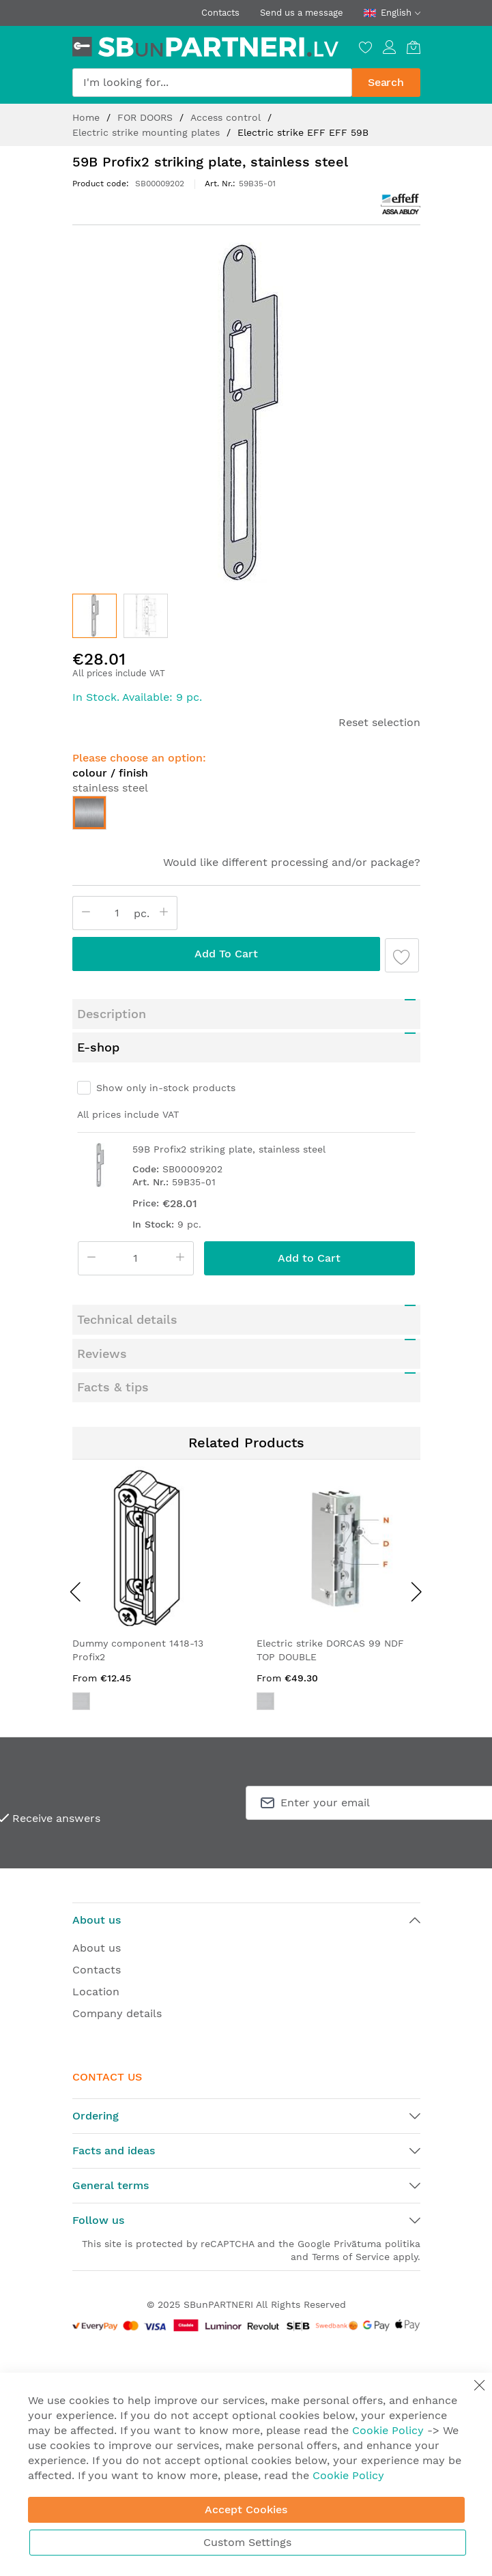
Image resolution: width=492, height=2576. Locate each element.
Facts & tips (113, 1387)
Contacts (220, 13)
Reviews (102, 1353)
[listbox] (246, 816)
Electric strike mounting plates (147, 132)
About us (96, 1947)
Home (87, 117)
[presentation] (75, 1591)
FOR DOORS (146, 117)
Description (111, 1014)
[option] (89, 813)
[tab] (246, 1014)
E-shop (98, 1047)
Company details (117, 2013)
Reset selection (379, 722)
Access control (227, 117)
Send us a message (301, 13)
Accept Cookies (246, 2509)
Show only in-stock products (165, 1087)
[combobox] (212, 82)
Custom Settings (247, 2542)
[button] (146, 616)
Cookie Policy (388, 2430)
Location (95, 1991)
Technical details (127, 1319)
